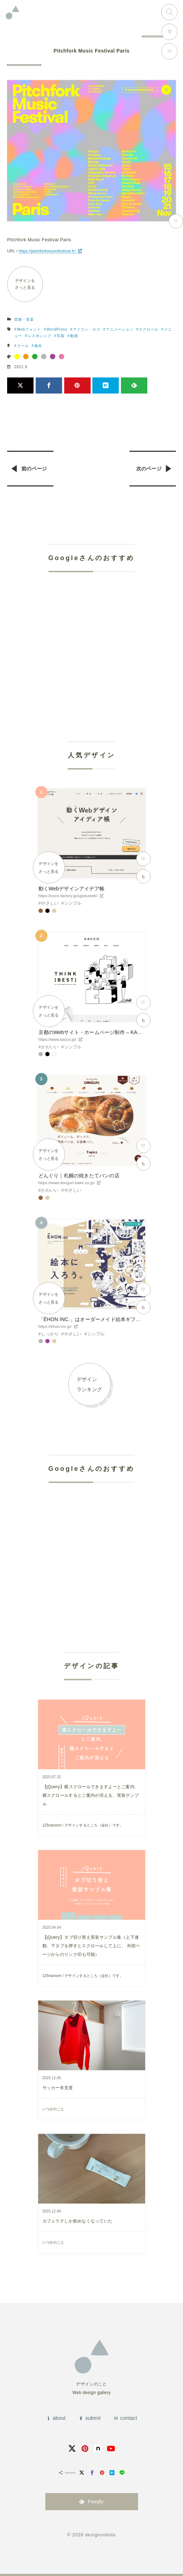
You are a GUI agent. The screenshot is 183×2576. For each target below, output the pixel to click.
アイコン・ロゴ (86, 329)
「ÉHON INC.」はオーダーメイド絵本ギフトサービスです (105, 1319)
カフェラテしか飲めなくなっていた (77, 2221)
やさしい (50, 903)
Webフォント (29, 329)
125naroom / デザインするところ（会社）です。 (82, 1825)
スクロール (148, 329)
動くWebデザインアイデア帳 (72, 888)
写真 (61, 336)
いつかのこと (53, 2109)
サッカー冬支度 (57, 2087)
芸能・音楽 (24, 319)
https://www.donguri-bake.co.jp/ (67, 1183)
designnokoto (100, 2534)
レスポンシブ (39, 336)
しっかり (50, 1333)
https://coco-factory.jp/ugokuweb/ (68, 896)
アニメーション (119, 329)
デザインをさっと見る (25, 284)
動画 (74, 336)
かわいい (50, 1046)
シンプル (73, 903)
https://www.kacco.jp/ (57, 1039)
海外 (38, 346)
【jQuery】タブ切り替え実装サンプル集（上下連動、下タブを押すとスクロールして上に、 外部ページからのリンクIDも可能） (91, 1946)
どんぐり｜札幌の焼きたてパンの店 (79, 1175)
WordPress (57, 329)
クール (23, 346)
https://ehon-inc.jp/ (55, 1326)
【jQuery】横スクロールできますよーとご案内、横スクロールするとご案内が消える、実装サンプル (90, 1795)
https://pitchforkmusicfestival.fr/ (47, 251)
